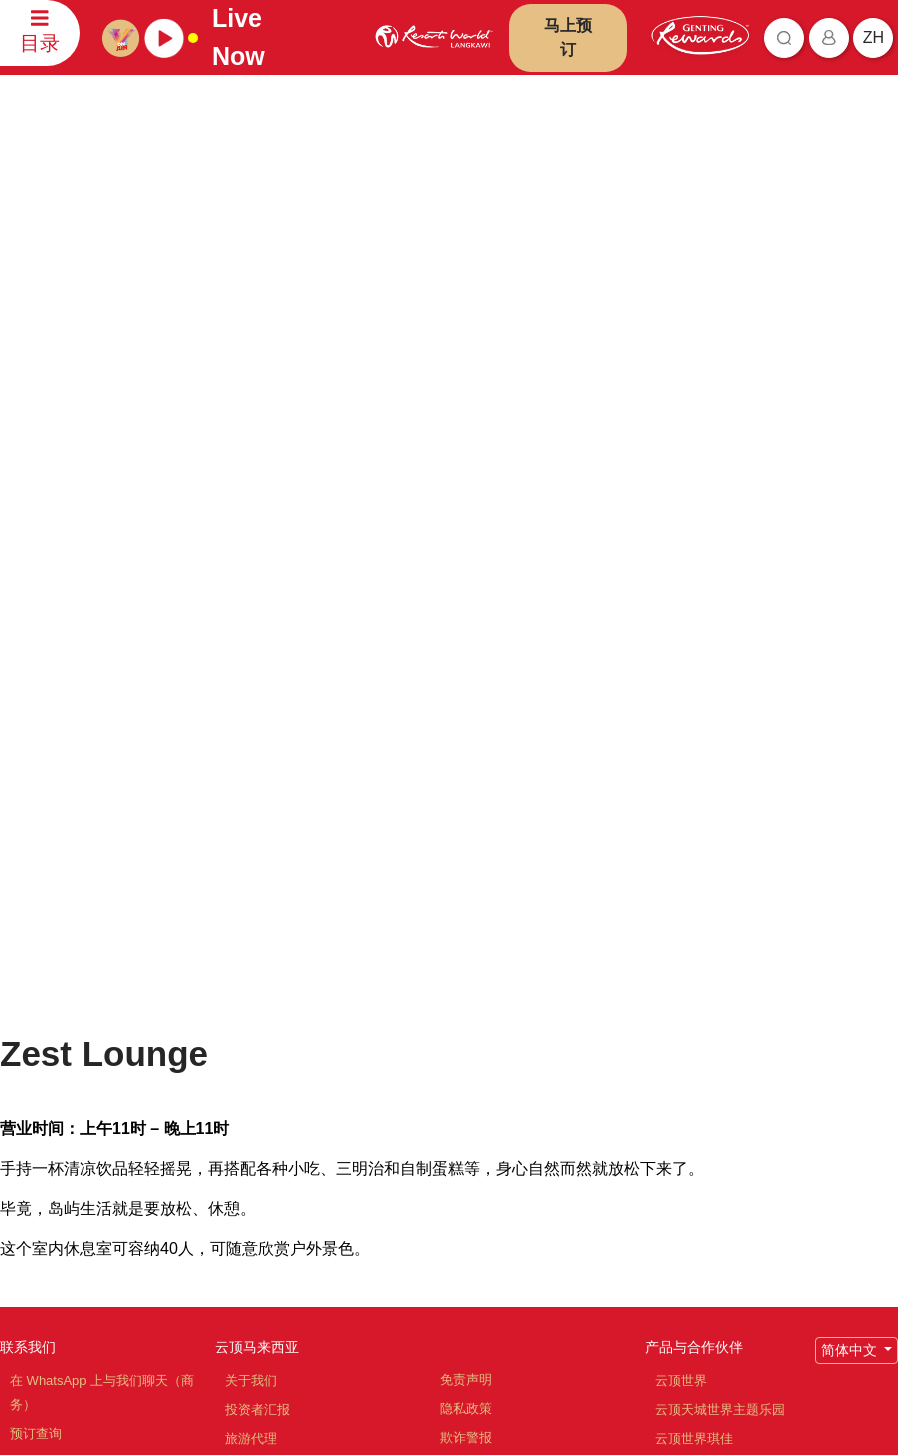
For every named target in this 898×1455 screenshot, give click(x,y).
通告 (453, 1004)
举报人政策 (472, 1062)
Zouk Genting (694, 1121)
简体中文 (851, 888)
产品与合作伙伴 (694, 885)
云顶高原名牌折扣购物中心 (733, 1092)
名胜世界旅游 (694, 1034)
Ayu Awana (687, 1150)
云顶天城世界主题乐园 (720, 947)
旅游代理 (251, 976)
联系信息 (36, 1029)
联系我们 (28, 885)
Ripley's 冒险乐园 (705, 1179)
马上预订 (568, 37)
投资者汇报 (257, 947)
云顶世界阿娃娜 (700, 1005)
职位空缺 (251, 1005)
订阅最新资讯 (349, 1324)
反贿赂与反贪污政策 (498, 1033)
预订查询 (36, 971)
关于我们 (251, 918)
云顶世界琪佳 (694, 976)
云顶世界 (681, 918)
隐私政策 (466, 946)
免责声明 (466, 917)
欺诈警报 (466, 975)
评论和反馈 (42, 1000)
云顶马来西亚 (257, 885)
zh (873, 37)
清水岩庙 (681, 1063)
